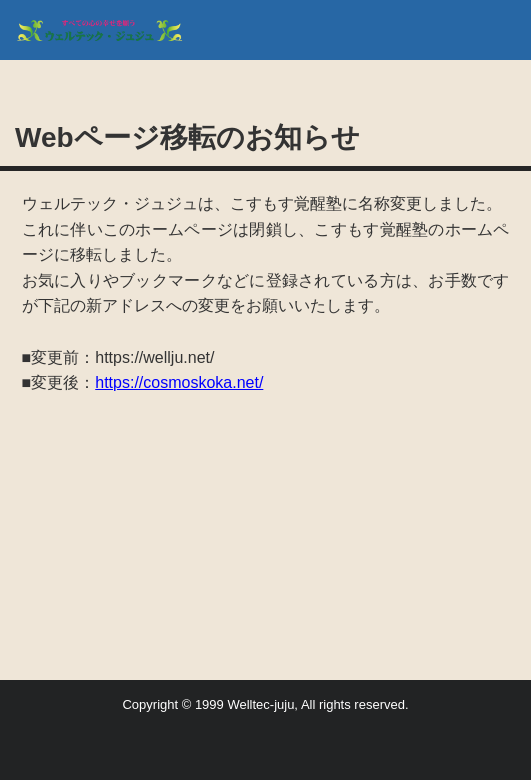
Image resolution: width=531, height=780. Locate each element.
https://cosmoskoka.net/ (179, 382)
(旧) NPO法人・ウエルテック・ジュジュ (108, 30)
